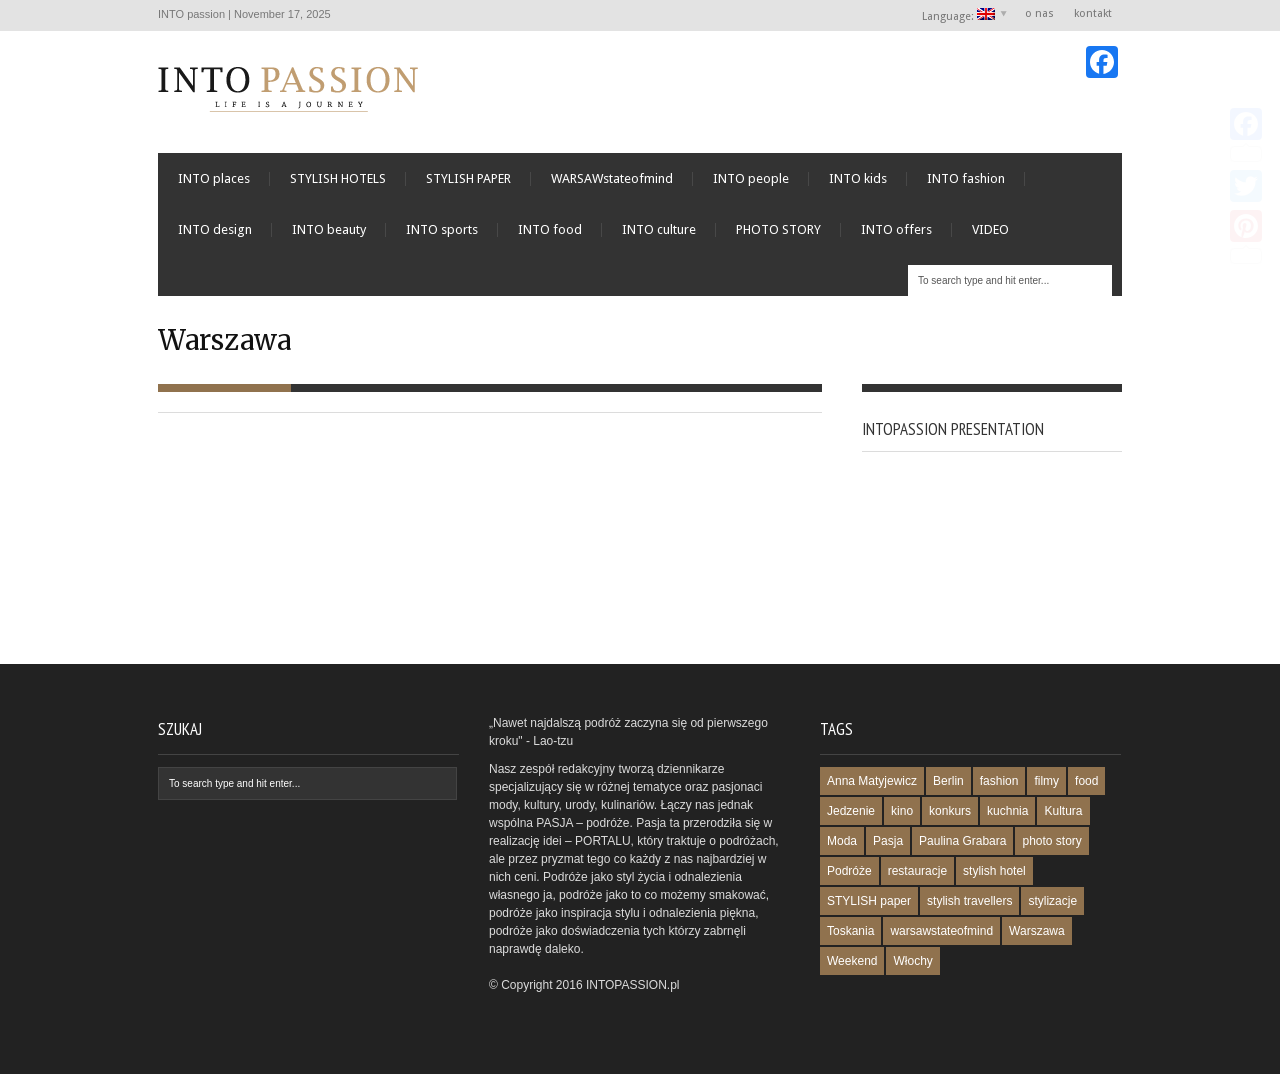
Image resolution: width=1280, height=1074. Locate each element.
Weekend (852, 961)
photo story (1051, 841)
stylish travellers (969, 901)
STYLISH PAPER (468, 178)
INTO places (214, 178)
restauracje (917, 871)
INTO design (215, 229)
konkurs (950, 811)
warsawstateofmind (941, 931)
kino (902, 811)
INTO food (550, 229)
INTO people (751, 178)
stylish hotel (994, 871)
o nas (1039, 13)
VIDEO (990, 229)
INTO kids (858, 178)
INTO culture (659, 229)
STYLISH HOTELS (338, 178)
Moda (842, 841)
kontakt (1093, 13)
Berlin (948, 781)
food (1086, 781)
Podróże (849, 871)
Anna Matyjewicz (872, 781)
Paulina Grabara (962, 841)
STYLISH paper (869, 901)
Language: (959, 15)
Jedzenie (851, 811)
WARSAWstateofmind (612, 178)
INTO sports (442, 229)
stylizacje (1052, 901)
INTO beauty (329, 229)
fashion (999, 781)
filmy (1046, 781)
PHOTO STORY (778, 229)
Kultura (1063, 811)
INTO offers (896, 229)
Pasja (888, 841)
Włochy (912, 961)
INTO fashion (966, 178)
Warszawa (1037, 931)
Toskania (850, 931)
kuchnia (1007, 811)
